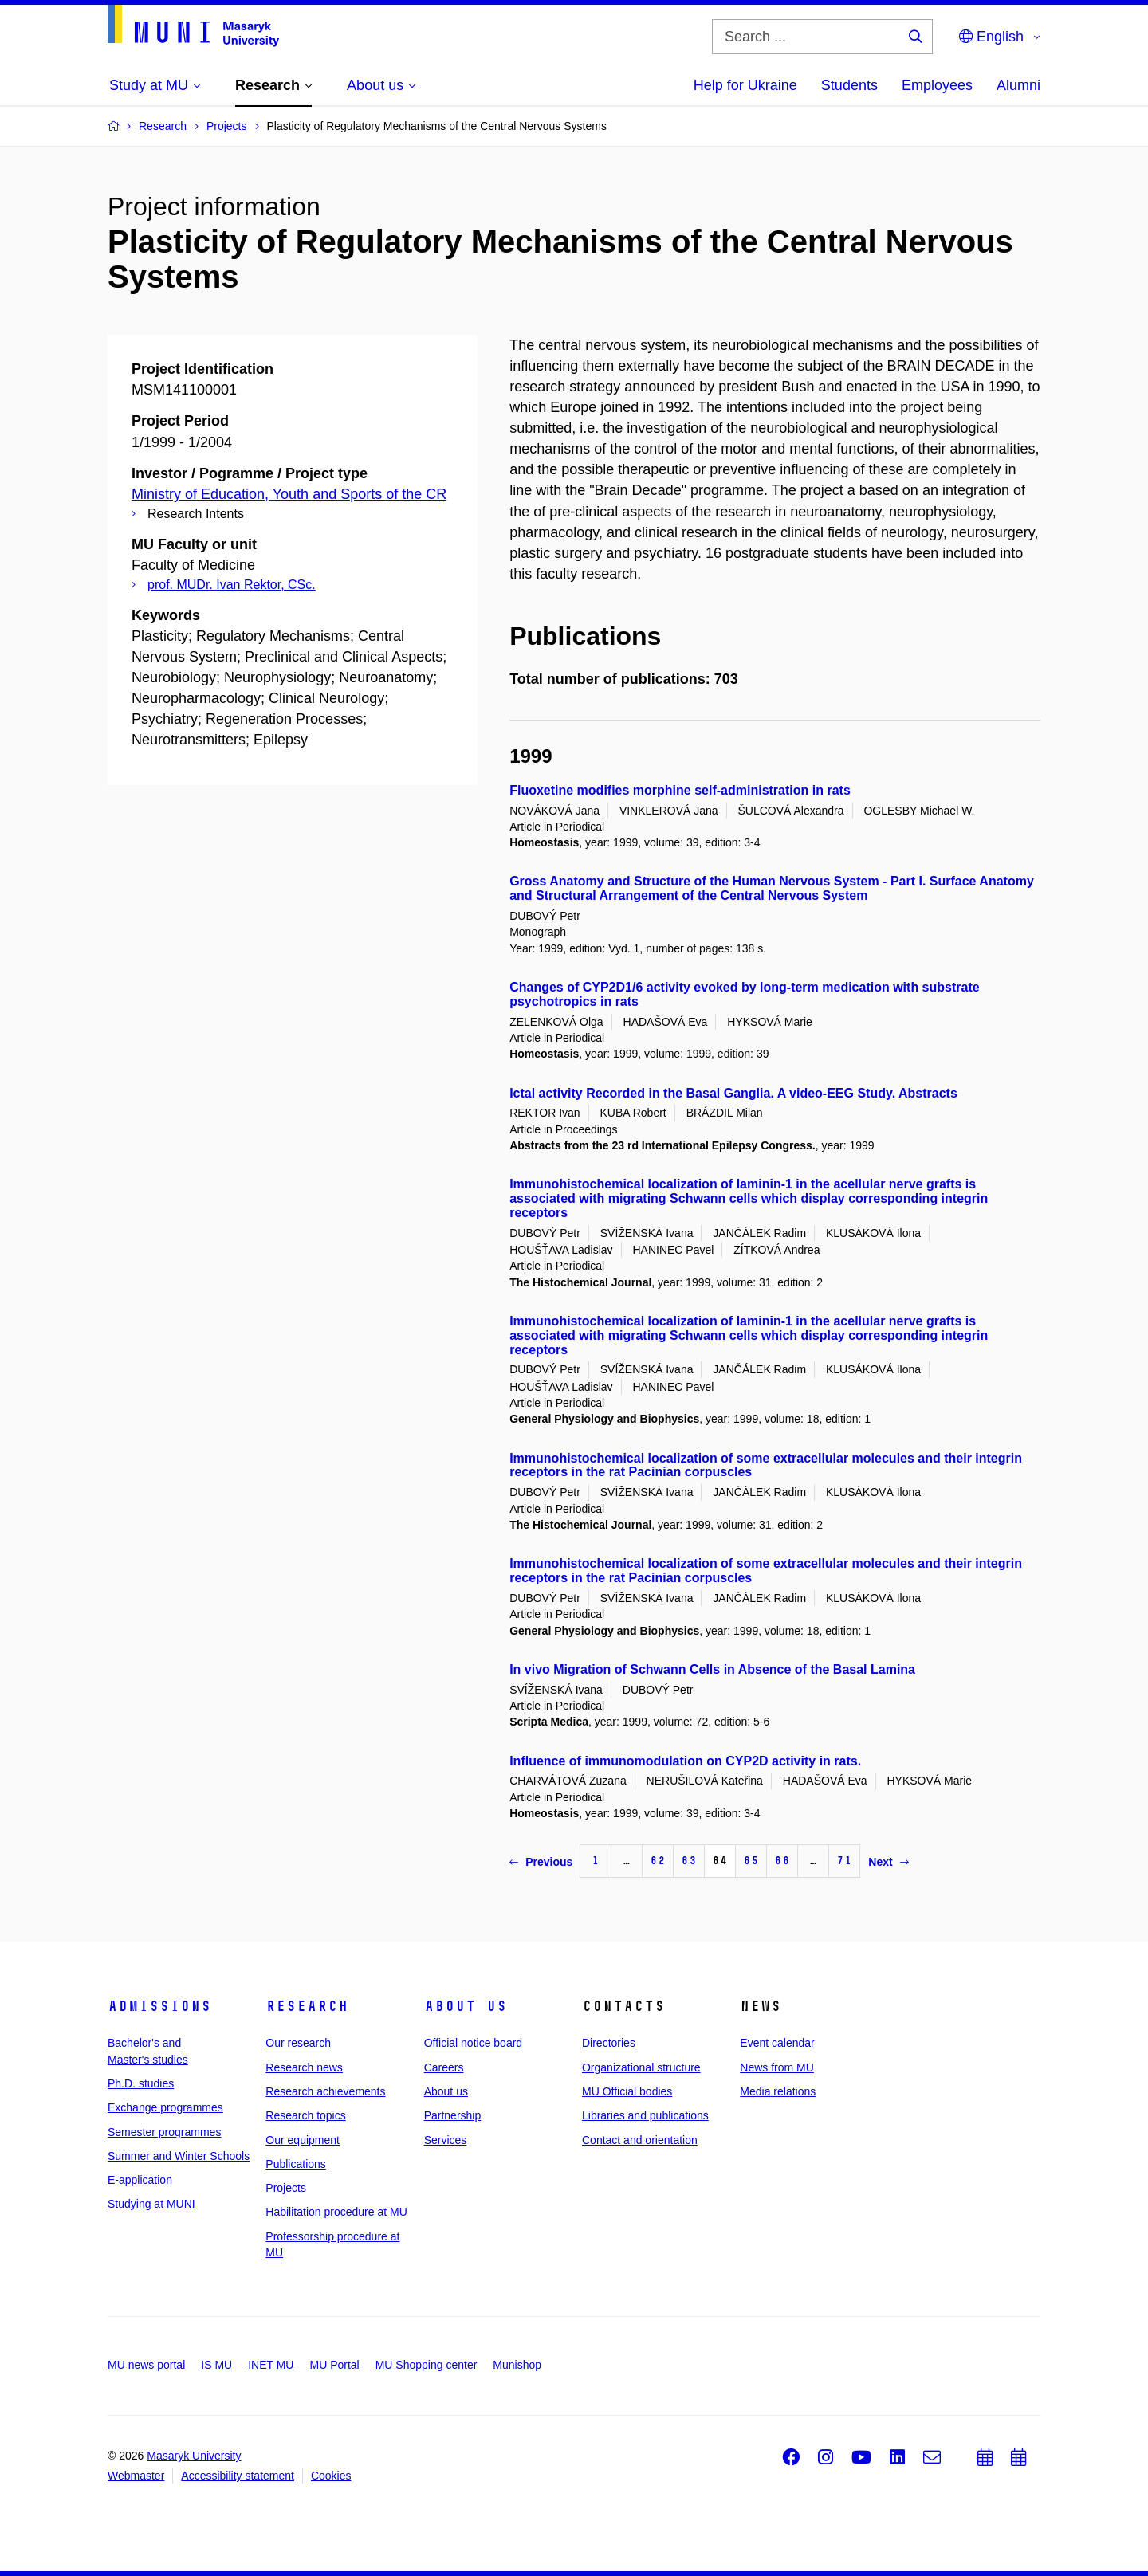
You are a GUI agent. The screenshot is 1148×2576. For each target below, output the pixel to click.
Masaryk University (194, 2455)
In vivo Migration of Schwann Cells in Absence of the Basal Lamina (712, 1669)
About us (465, 2006)
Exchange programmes (165, 2107)
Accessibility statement (237, 2475)
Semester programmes (164, 2132)
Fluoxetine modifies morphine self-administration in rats (680, 790)
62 (658, 1860)
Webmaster (136, 2475)
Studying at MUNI (151, 2203)
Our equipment (302, 2140)
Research (306, 2006)
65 (751, 1860)
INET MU (270, 2364)
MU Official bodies (627, 2091)
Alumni (1018, 85)
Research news (304, 2067)
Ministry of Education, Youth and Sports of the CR (289, 494)
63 (689, 1860)
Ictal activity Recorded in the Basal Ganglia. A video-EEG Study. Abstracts (733, 1093)
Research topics (305, 2115)
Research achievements (325, 2091)
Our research (298, 2042)
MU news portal (146, 2364)
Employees (937, 85)
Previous (540, 1861)
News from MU (777, 2067)
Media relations (778, 2091)
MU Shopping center (426, 2364)
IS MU (216, 2364)
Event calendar (777, 2042)
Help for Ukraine (745, 85)
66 (782, 1860)
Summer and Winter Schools (179, 2156)
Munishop (517, 2364)
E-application (140, 2180)
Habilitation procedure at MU (336, 2211)
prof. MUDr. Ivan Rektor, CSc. (231, 584)
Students (849, 85)
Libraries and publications (645, 2115)
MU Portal (334, 2364)
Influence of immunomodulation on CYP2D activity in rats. (685, 1761)
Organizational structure (641, 2067)
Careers (444, 2067)
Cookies (331, 2475)
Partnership (453, 2115)
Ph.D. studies (141, 2083)
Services (445, 2140)
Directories (608, 2042)
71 (844, 1860)
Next (888, 1861)
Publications (295, 2164)
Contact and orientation (640, 2140)
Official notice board (473, 2042)
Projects (285, 2187)
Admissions (159, 2006)
